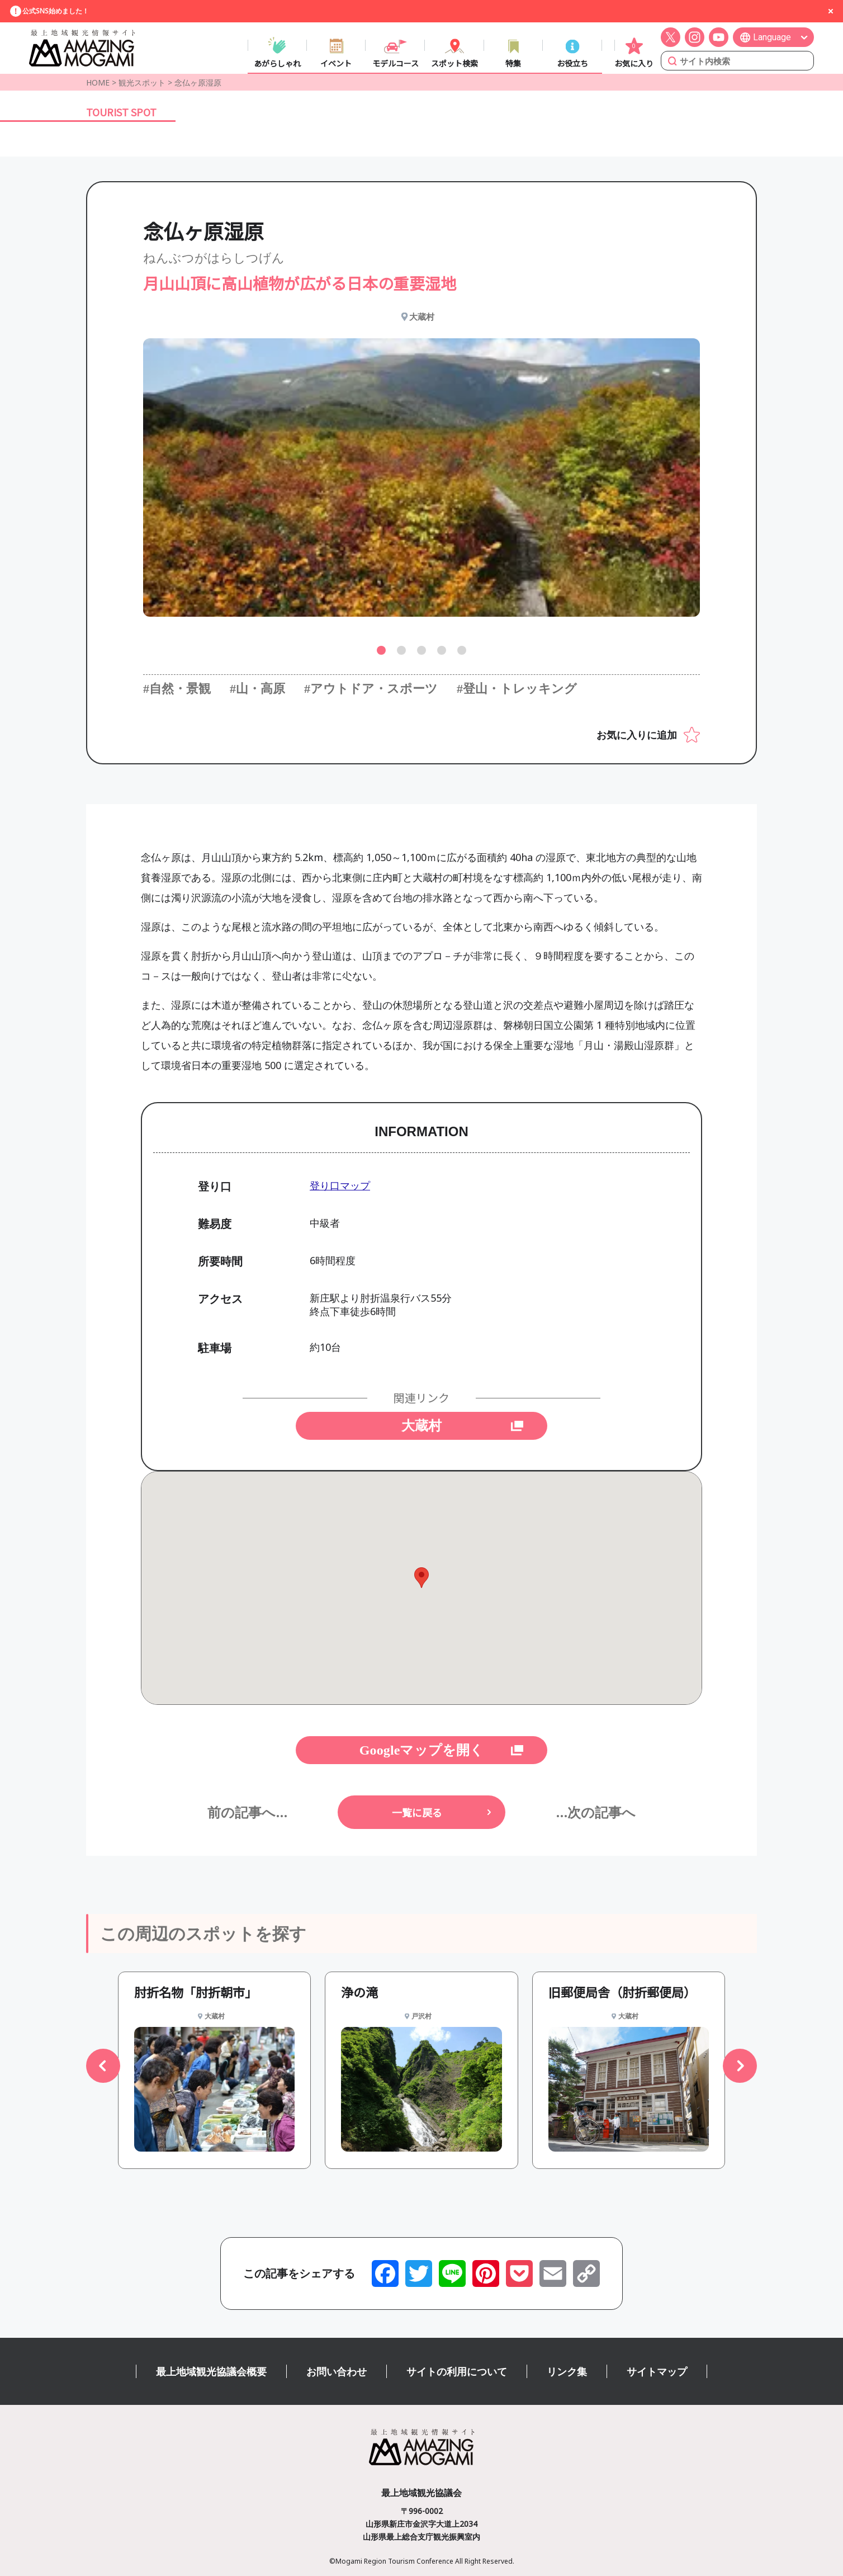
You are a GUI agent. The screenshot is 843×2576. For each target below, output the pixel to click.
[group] (214, 2070)
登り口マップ (340, 1185)
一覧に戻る (417, 1812)
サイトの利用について (456, 2371)
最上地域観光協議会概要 (211, 2371)
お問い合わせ (336, 2371)
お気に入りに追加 (636, 734)
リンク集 (567, 2371)
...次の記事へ (596, 1812)
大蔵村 (421, 1426)
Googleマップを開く (421, 1750)
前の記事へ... (247, 1812)
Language (772, 37)
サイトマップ (657, 2371)
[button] (381, 650)
